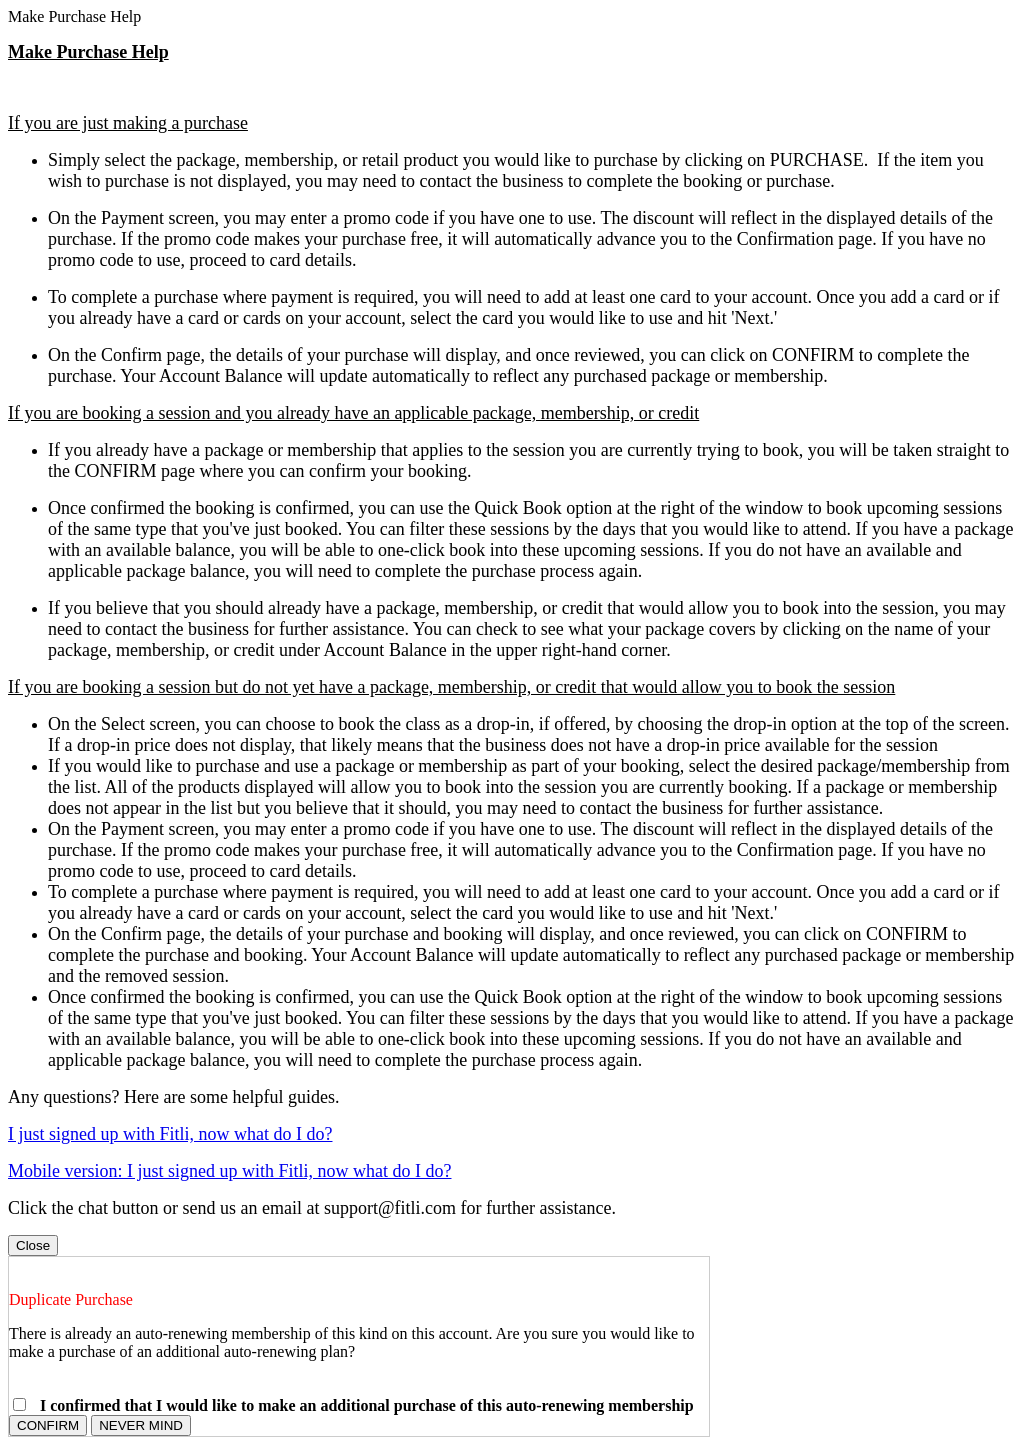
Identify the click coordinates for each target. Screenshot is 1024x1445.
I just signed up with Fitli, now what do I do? (170, 1134)
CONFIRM (48, 1425)
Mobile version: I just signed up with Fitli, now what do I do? (229, 1171)
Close (33, 1245)
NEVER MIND (141, 1425)
